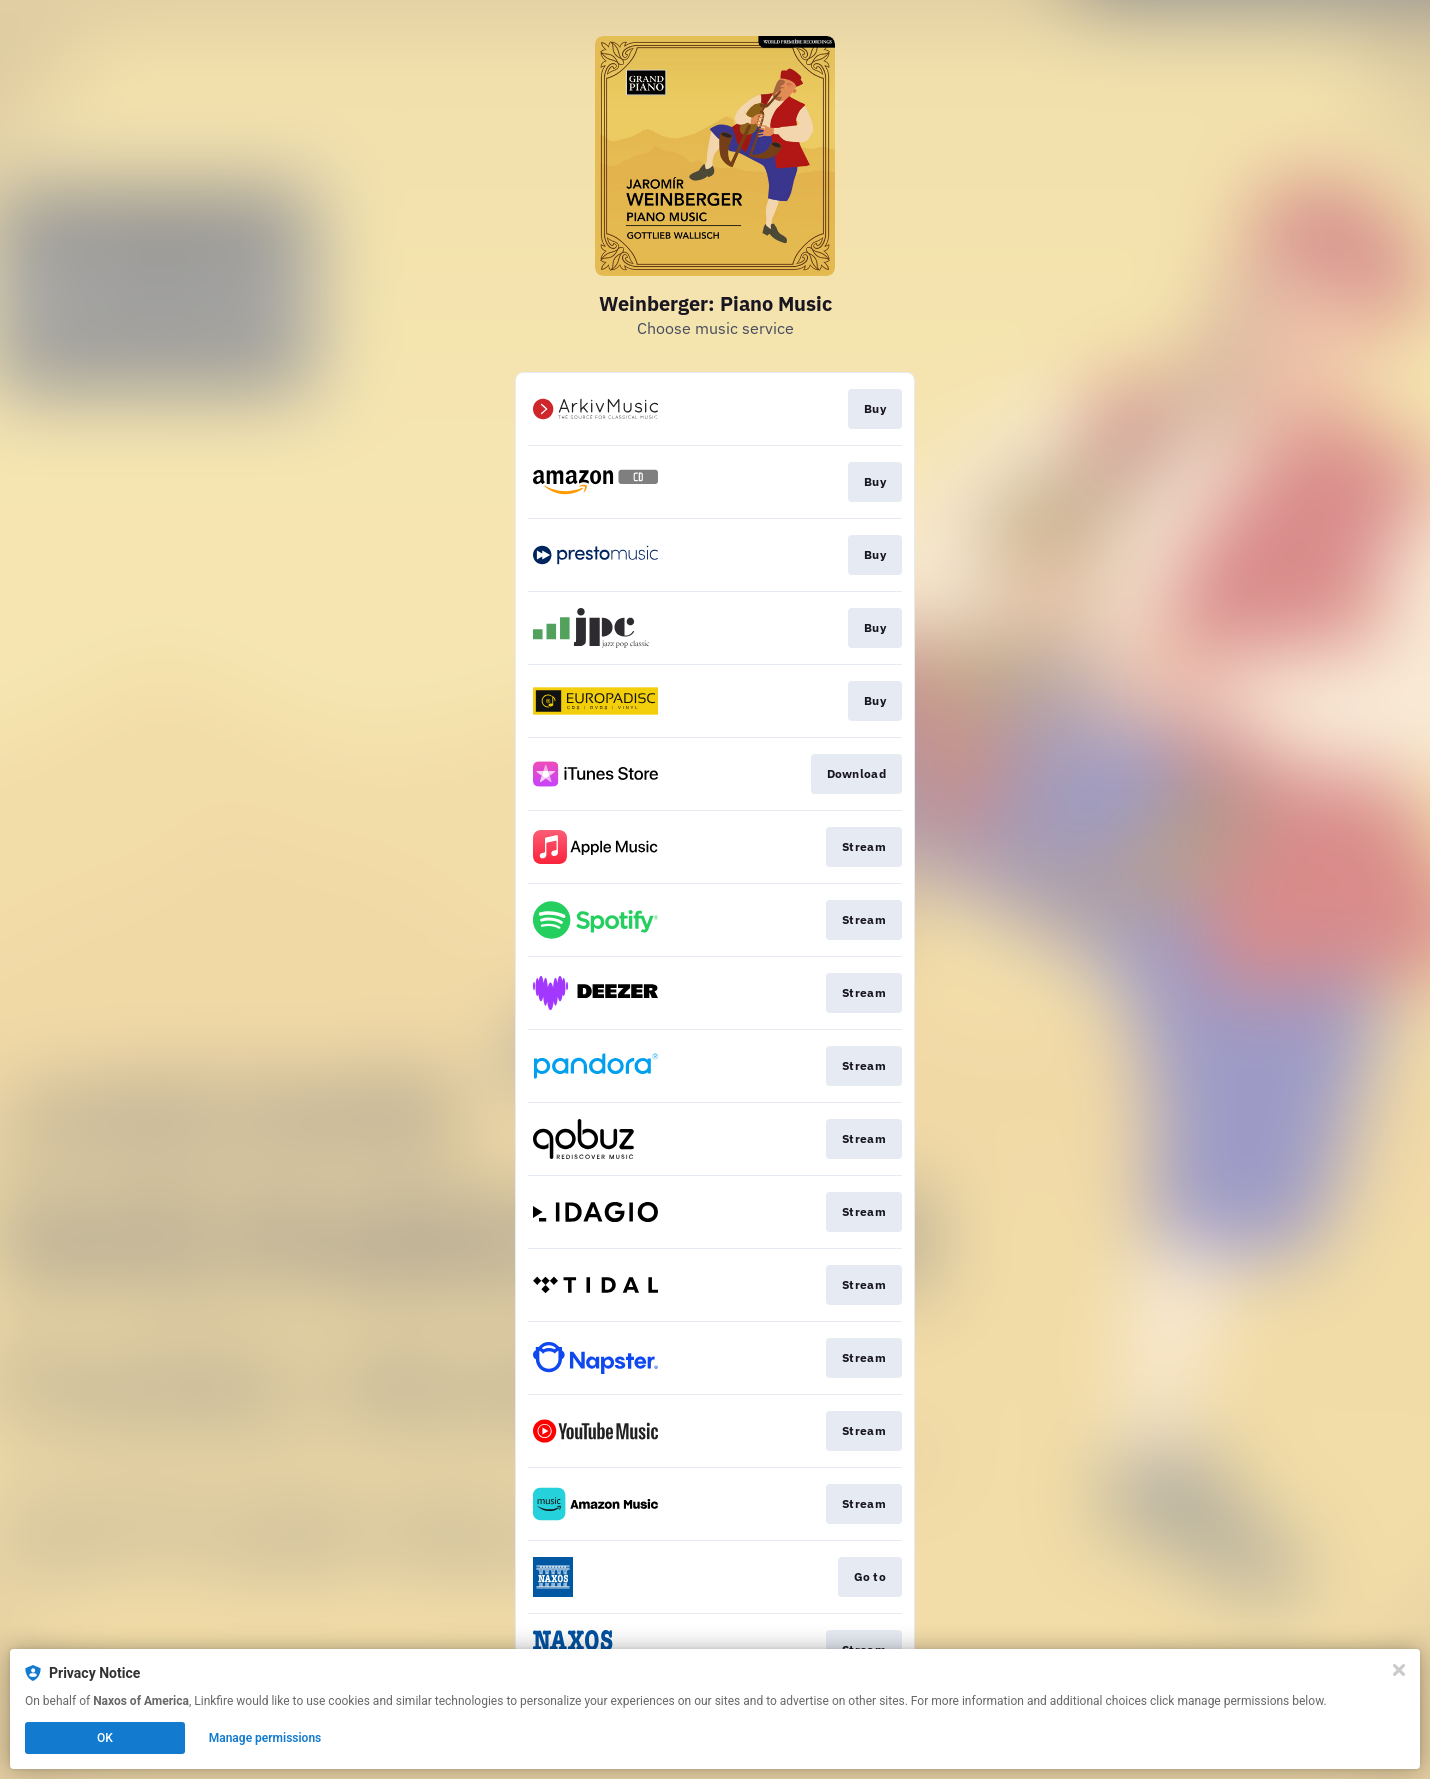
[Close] (1399, 1670)
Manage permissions (265, 1738)
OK (105, 1738)
